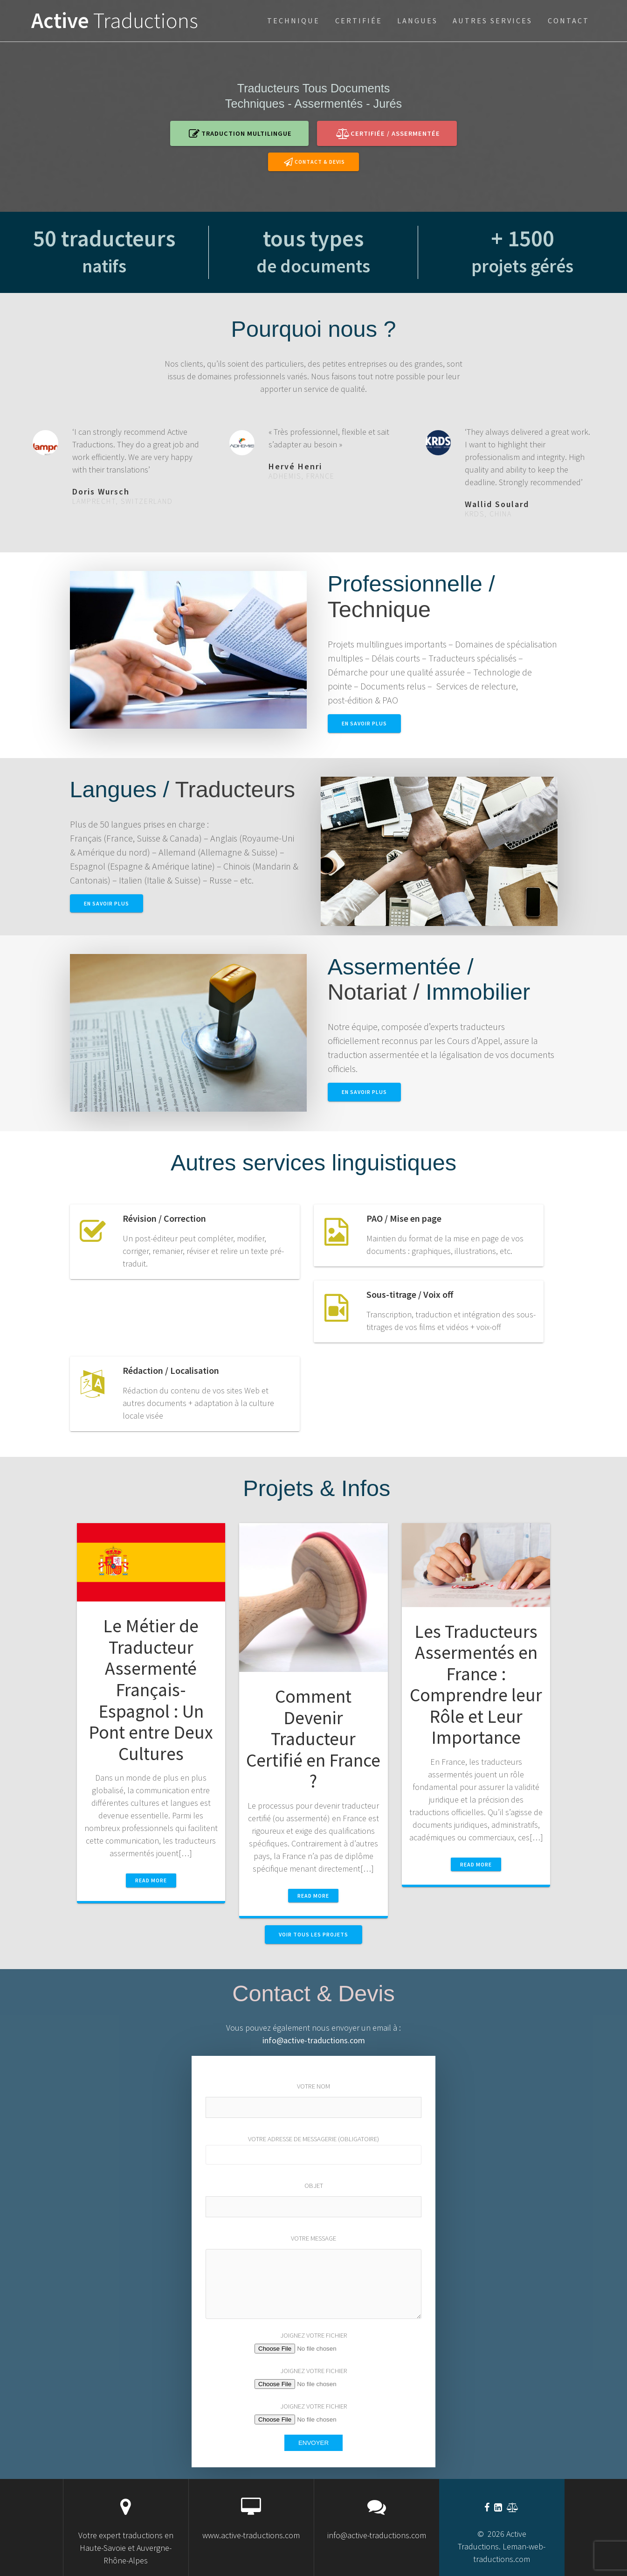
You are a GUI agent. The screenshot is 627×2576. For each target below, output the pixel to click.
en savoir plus (364, 723)
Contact (568, 20)
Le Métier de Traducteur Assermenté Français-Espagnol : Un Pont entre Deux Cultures (151, 1689)
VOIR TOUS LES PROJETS (313, 1934)
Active (114, 21)
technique (293, 20)
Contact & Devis (314, 161)
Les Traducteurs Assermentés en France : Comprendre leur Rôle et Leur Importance (476, 1684)
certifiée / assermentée (388, 133)
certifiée (358, 20)
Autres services (492, 20)
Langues (417, 20)
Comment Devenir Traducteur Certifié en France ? (313, 1739)
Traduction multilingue (240, 133)
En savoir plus (106, 903)
